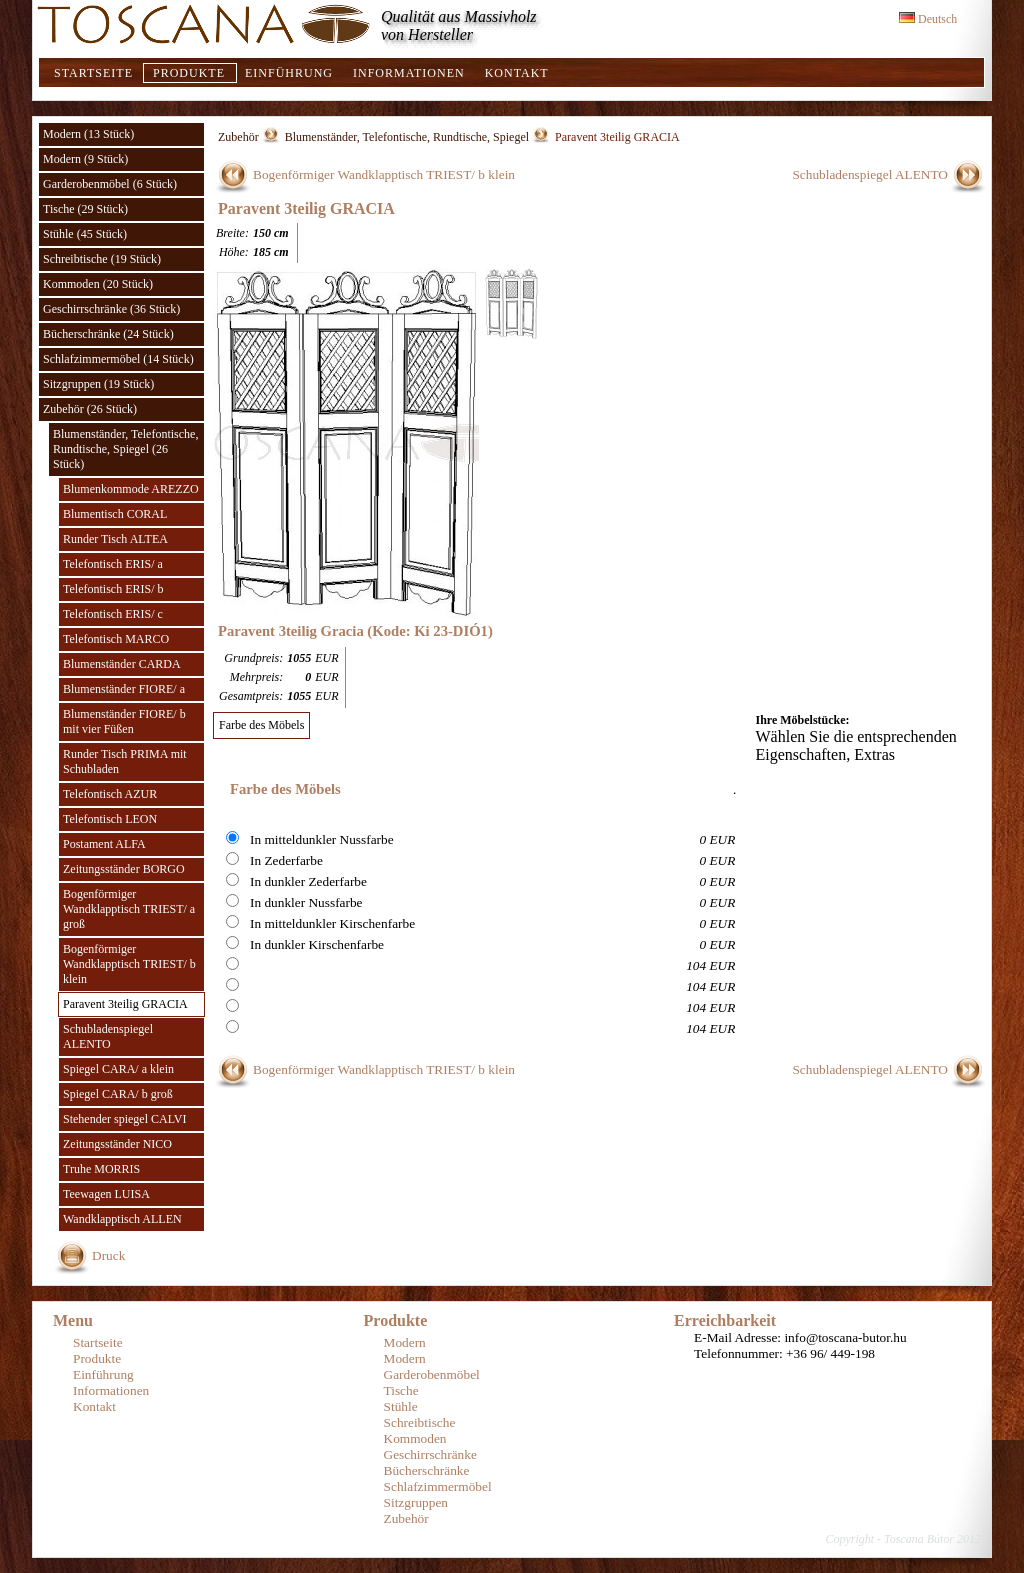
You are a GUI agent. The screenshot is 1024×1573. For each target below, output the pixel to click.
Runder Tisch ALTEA (115, 539)
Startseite (93, 73)
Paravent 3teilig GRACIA (125, 1004)
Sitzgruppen (416, 1502)
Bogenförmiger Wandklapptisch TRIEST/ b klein (129, 964)
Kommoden (415, 1438)
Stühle (401, 1406)
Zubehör (238, 137)
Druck (108, 1255)
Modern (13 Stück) (88, 134)
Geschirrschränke (430, 1454)
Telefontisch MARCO (116, 639)
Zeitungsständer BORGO (124, 869)
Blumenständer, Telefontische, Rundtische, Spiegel (407, 137)
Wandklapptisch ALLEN (122, 1219)
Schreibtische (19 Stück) (102, 259)
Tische (401, 1390)
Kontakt (517, 73)
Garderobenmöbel (432, 1374)
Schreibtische (420, 1422)
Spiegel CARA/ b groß (118, 1094)
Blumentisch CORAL (115, 514)
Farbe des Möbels (261, 725)
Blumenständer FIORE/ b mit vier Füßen (124, 721)
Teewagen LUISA (106, 1194)
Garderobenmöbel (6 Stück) (110, 184)
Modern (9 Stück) (85, 159)
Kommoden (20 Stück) (98, 284)
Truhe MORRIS (101, 1169)
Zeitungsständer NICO (117, 1144)
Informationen (409, 73)
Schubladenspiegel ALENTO (108, 1036)
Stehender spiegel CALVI (125, 1119)
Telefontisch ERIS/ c (113, 614)
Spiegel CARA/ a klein (118, 1069)
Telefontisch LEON (110, 819)
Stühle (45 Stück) (85, 234)
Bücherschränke (427, 1470)
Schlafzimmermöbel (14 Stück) (118, 359)
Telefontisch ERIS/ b (113, 589)
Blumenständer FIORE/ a (124, 689)
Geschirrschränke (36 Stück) (111, 309)
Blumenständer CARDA (122, 664)
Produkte (189, 73)
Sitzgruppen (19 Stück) (98, 384)
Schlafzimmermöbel (438, 1486)
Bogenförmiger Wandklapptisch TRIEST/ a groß (129, 909)
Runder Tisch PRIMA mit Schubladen (125, 761)
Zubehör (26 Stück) (90, 409)
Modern (405, 1342)
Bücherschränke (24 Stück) (108, 334)
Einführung (289, 73)
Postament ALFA (104, 844)
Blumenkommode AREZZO (131, 489)
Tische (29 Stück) (85, 209)
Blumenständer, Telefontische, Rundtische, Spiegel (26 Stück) (125, 449)
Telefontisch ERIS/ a (113, 564)
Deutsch (928, 19)
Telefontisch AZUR (110, 794)
